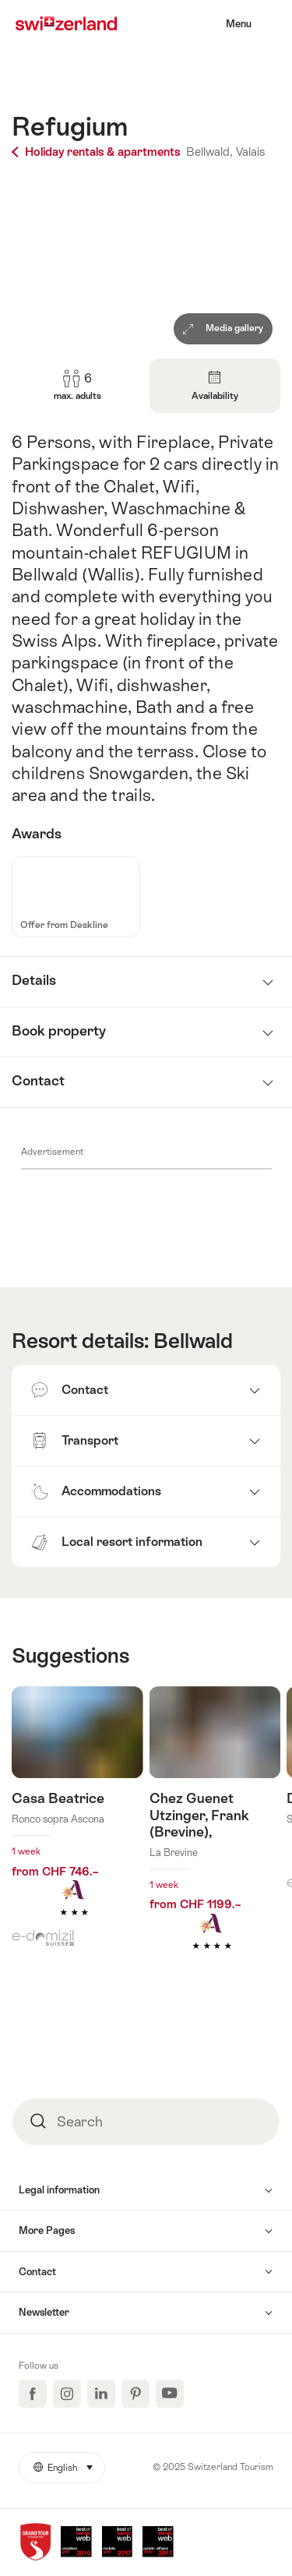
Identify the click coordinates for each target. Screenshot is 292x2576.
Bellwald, (209, 151)
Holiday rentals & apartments (97, 151)
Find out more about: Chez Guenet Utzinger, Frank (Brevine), (215, 1841)
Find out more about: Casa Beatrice (77, 1825)
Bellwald (193, 1341)
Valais (250, 151)
